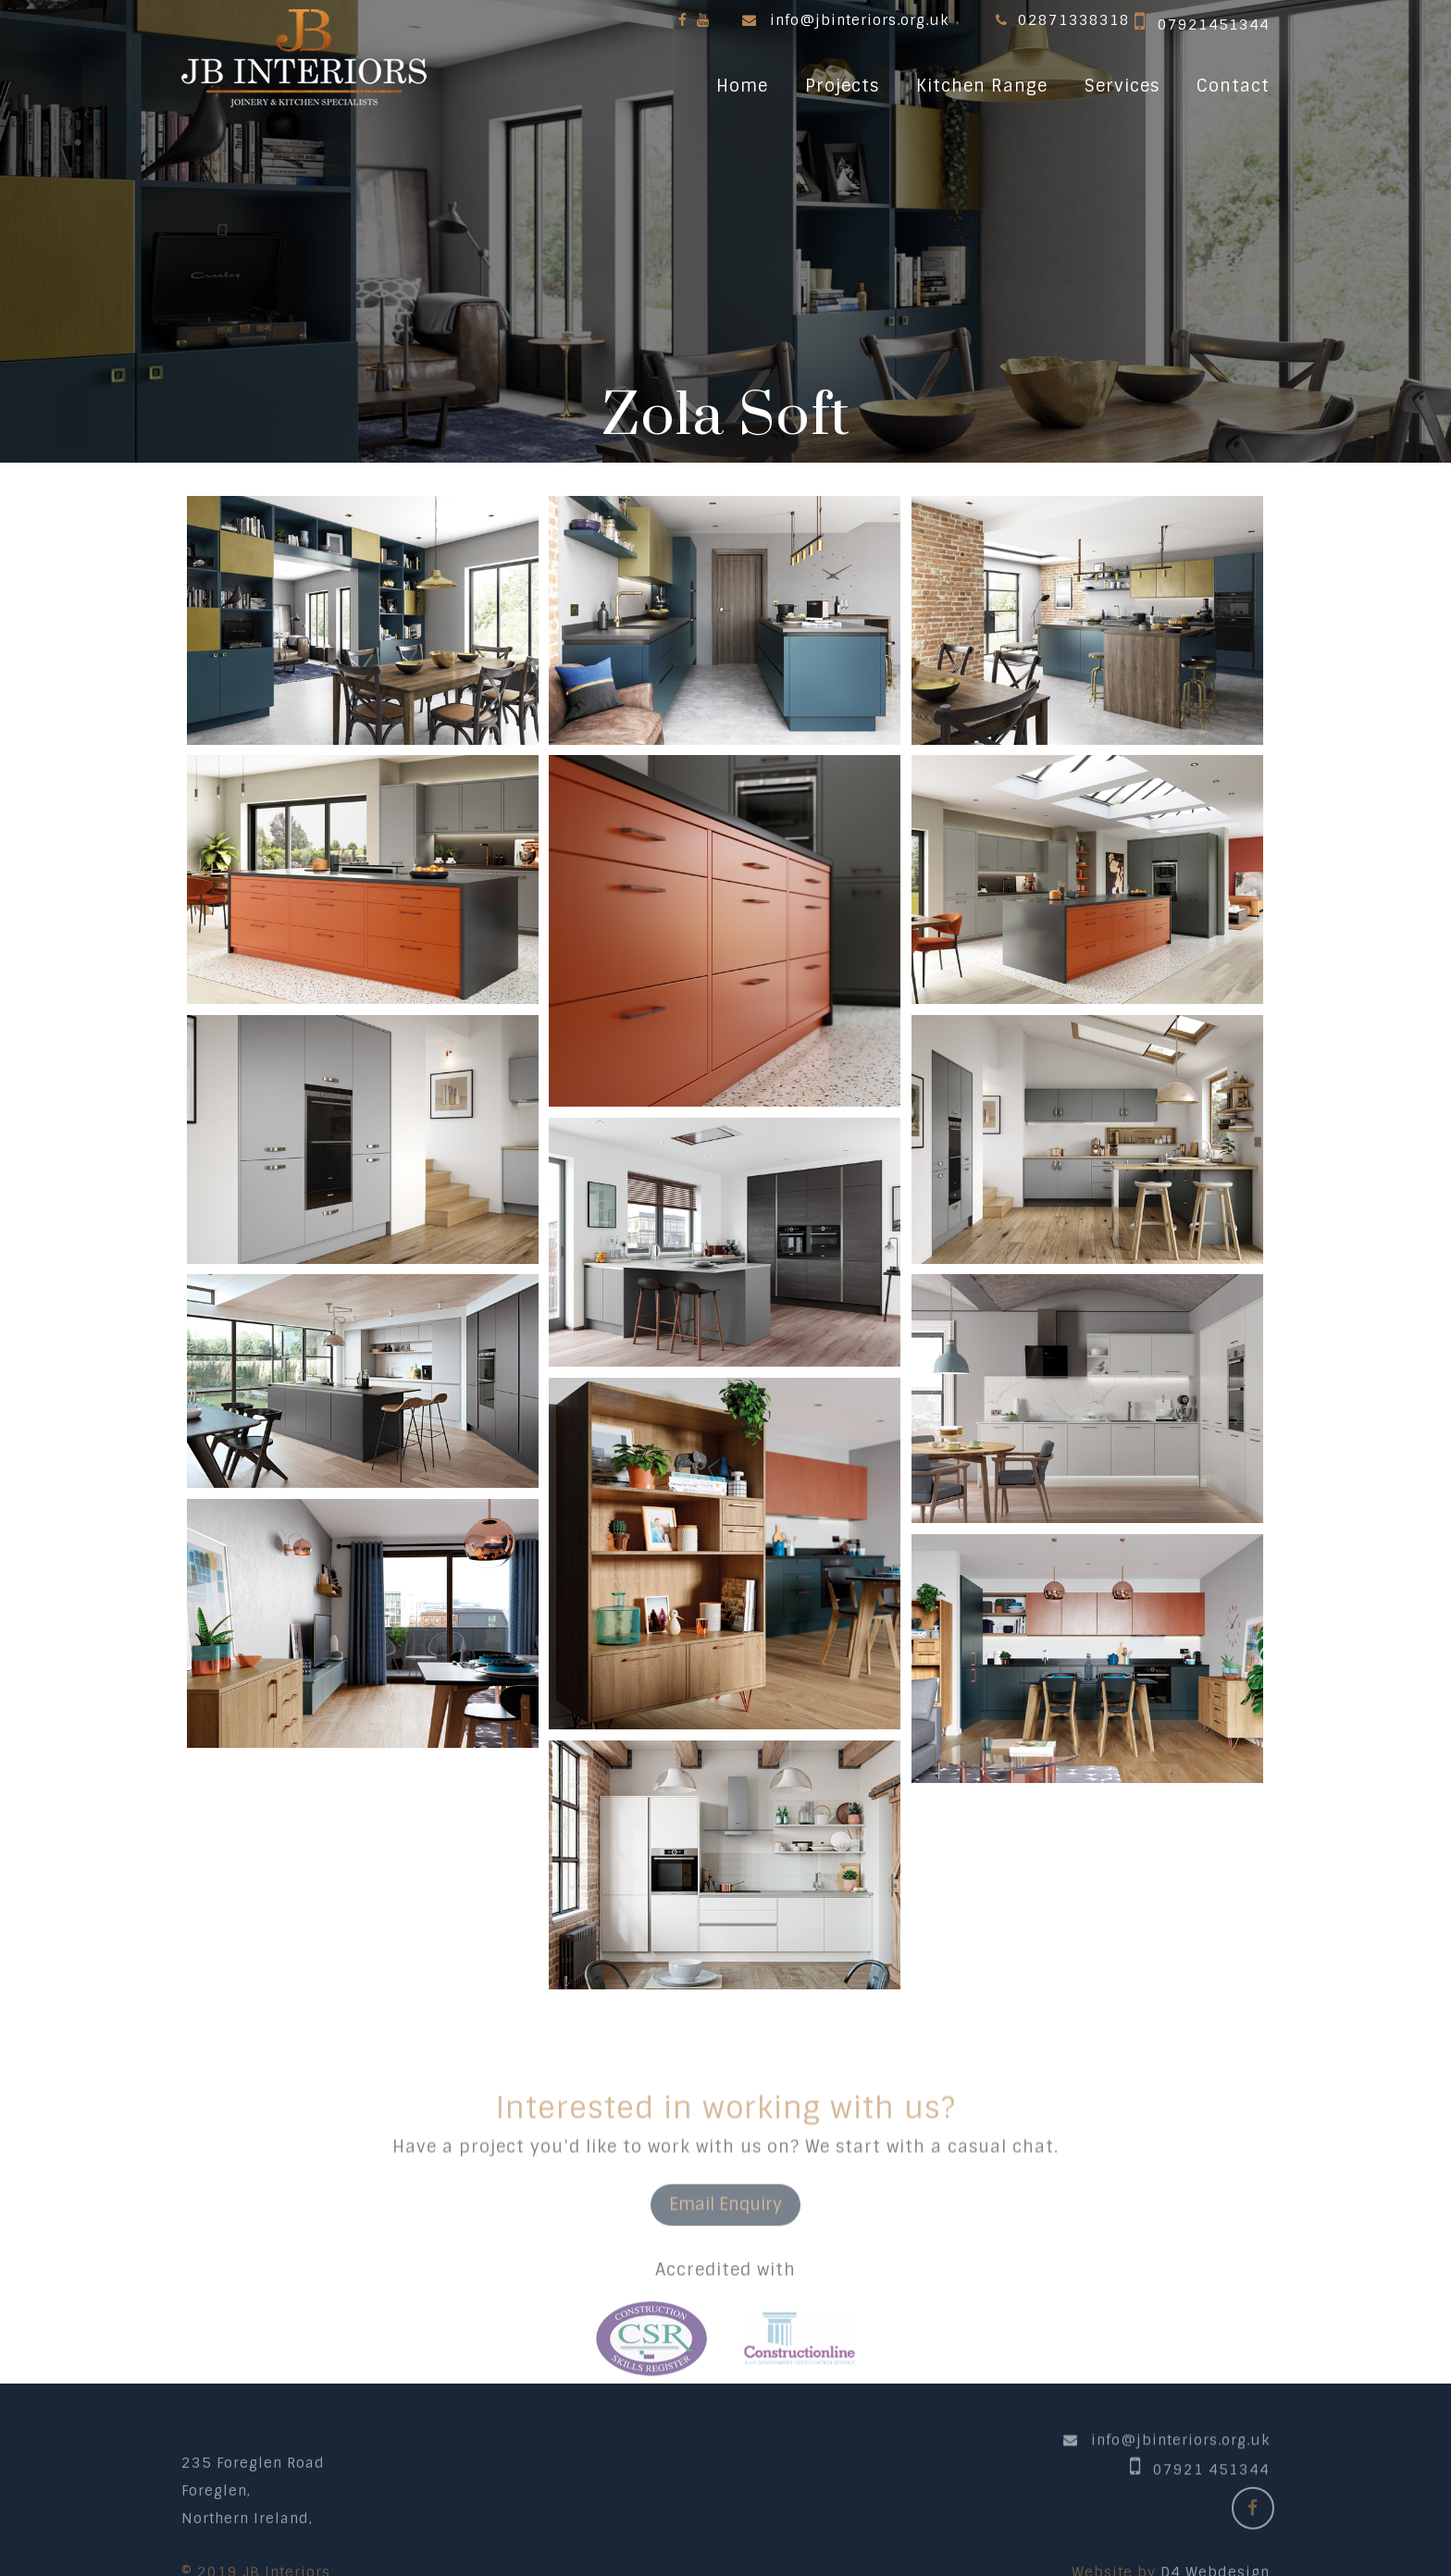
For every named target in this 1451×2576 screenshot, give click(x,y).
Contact (1233, 86)
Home (742, 86)
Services (1122, 86)
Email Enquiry (725, 2267)
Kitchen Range (982, 86)
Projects (842, 86)
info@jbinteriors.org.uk (859, 20)
